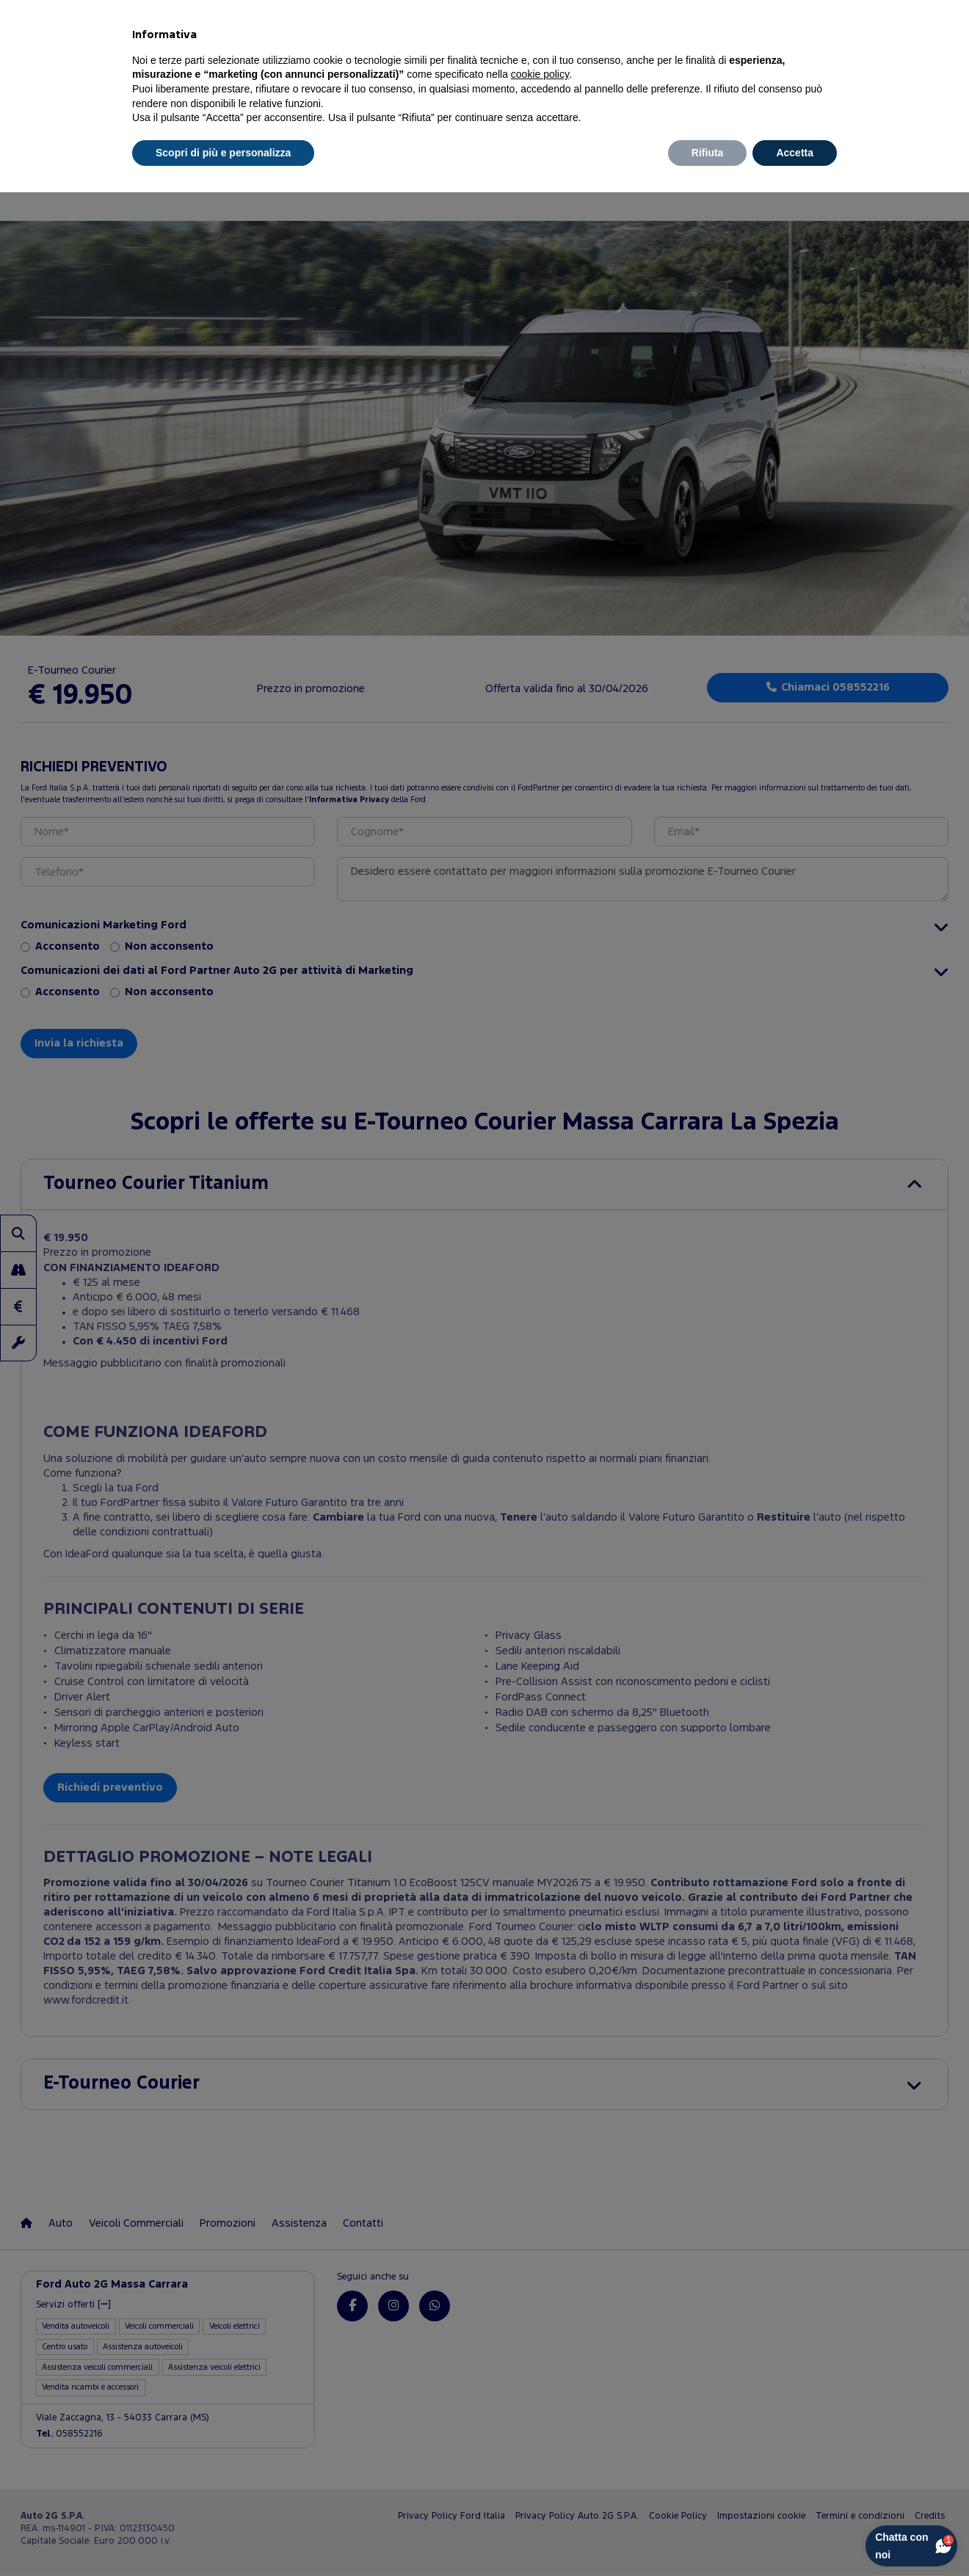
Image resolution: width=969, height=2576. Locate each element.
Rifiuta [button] (708, 153)
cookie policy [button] (540, 74)
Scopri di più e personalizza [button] (223, 153)
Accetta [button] (794, 153)
